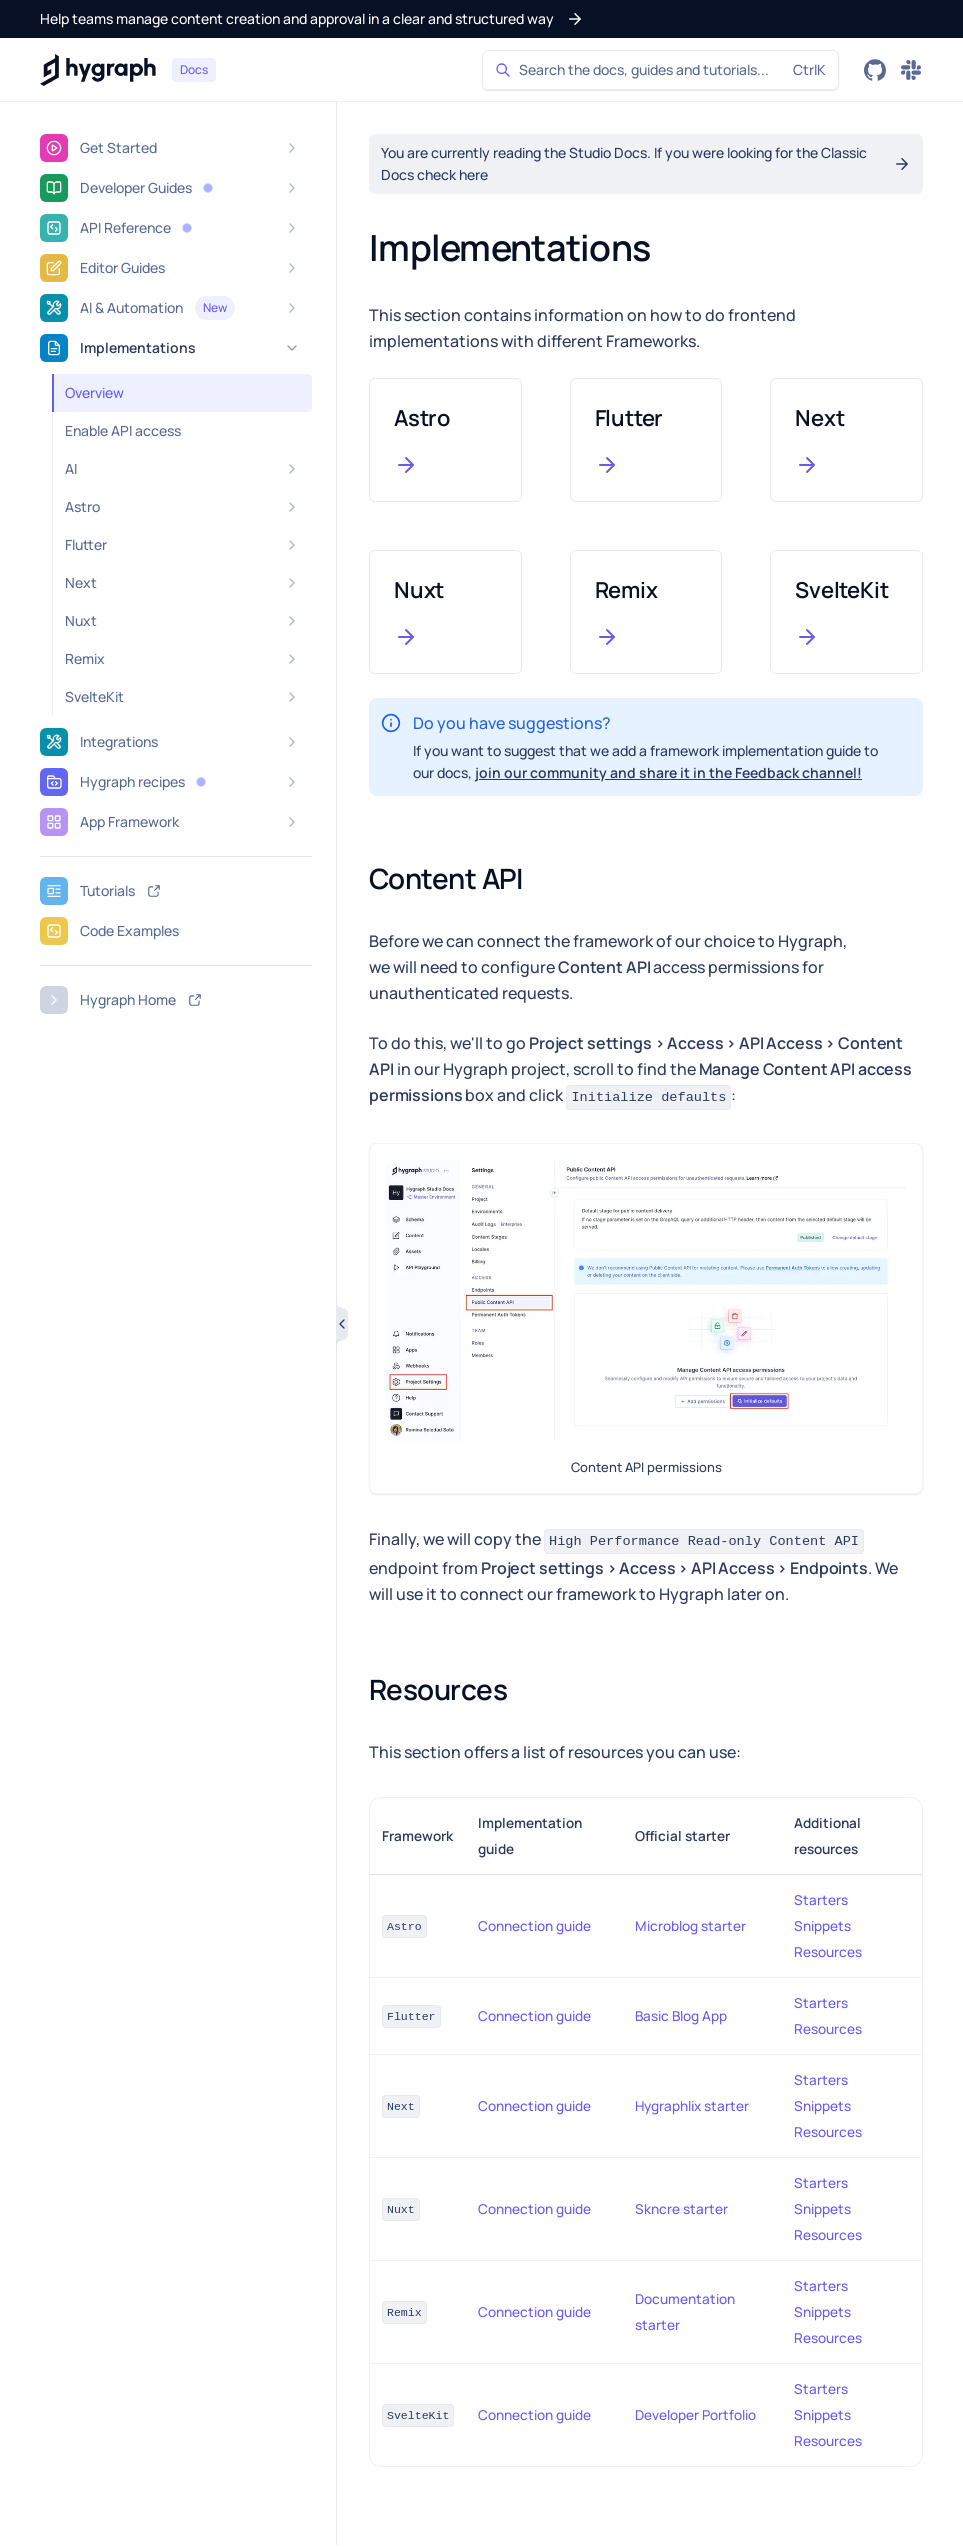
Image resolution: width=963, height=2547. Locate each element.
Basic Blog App (681, 2016)
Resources (828, 1952)
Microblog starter (690, 1926)
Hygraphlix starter (692, 2106)
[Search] (660, 70)
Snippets (822, 1926)
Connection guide (534, 1926)
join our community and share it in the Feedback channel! (668, 772)
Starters (821, 1900)
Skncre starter (681, 2209)
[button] (312, 19)
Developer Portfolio (695, 2415)
